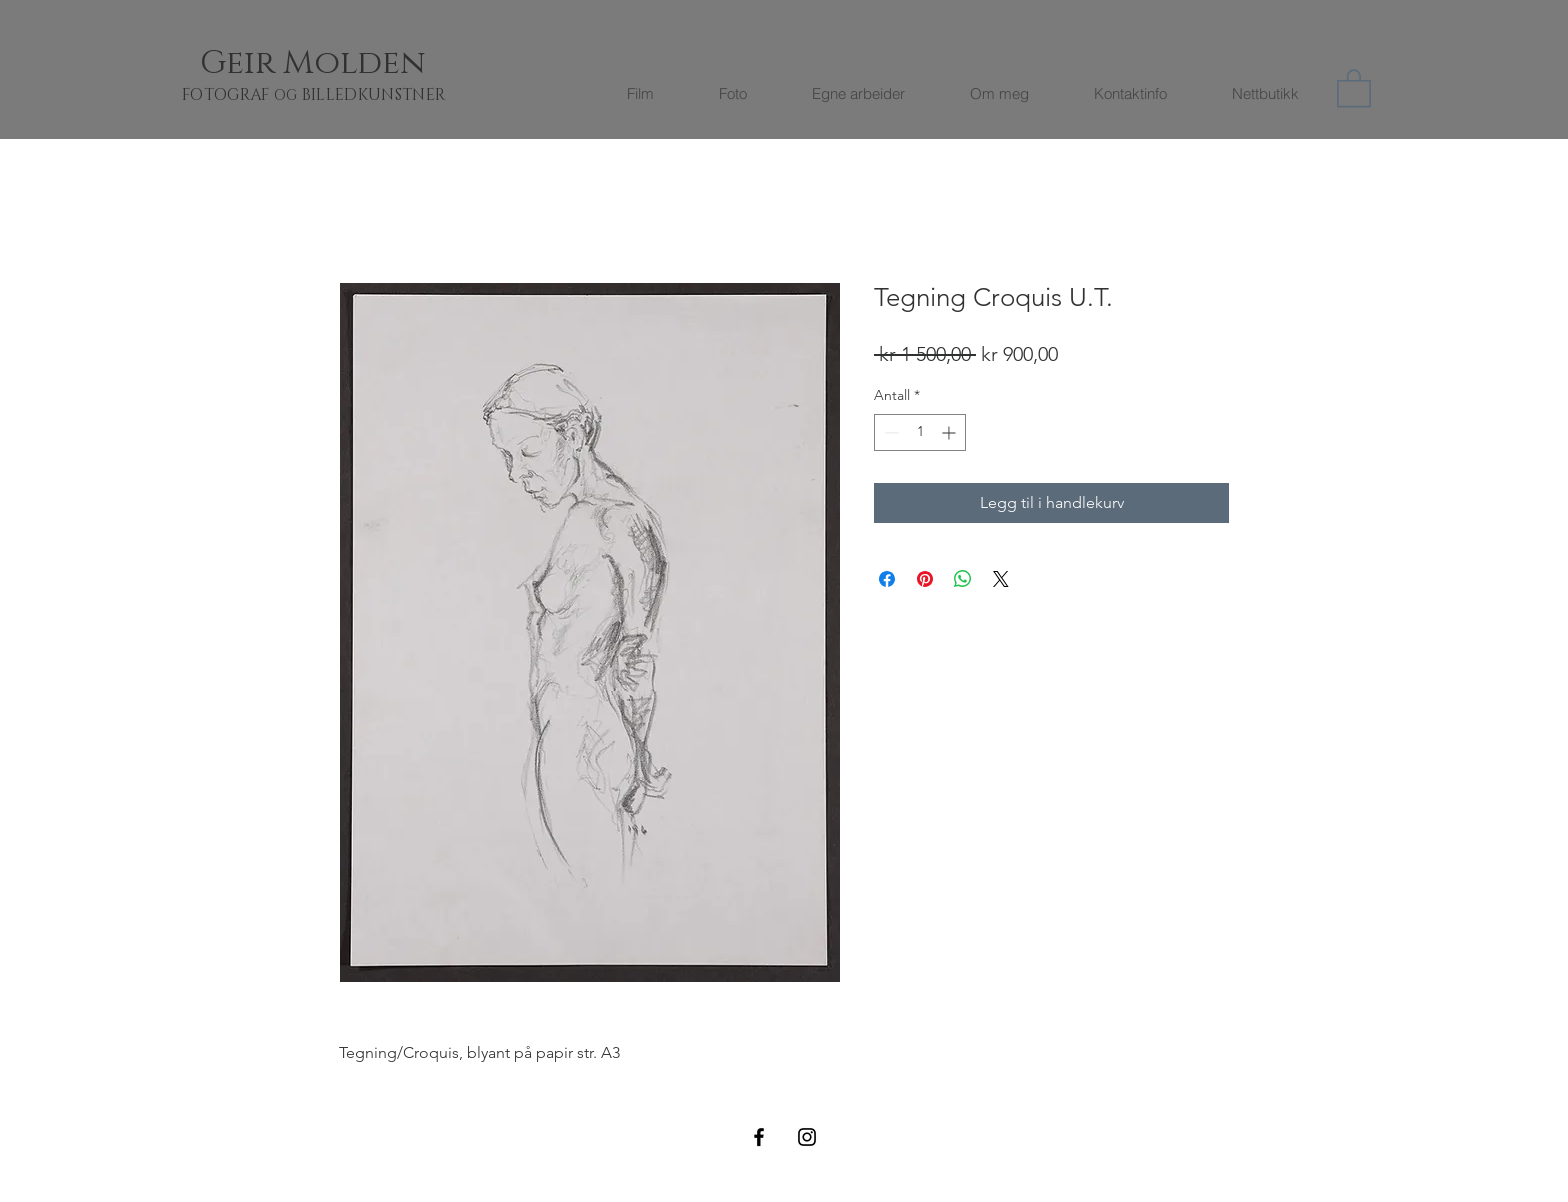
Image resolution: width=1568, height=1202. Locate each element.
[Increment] (950, 432)
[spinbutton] (920, 432)
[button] (1354, 87)
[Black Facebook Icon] (759, 1137)
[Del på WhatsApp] (963, 579)
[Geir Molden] (337, 63)
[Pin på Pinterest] (925, 579)
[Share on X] (1001, 579)
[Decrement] (889, 432)
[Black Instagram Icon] (807, 1137)
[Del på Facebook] (887, 579)
